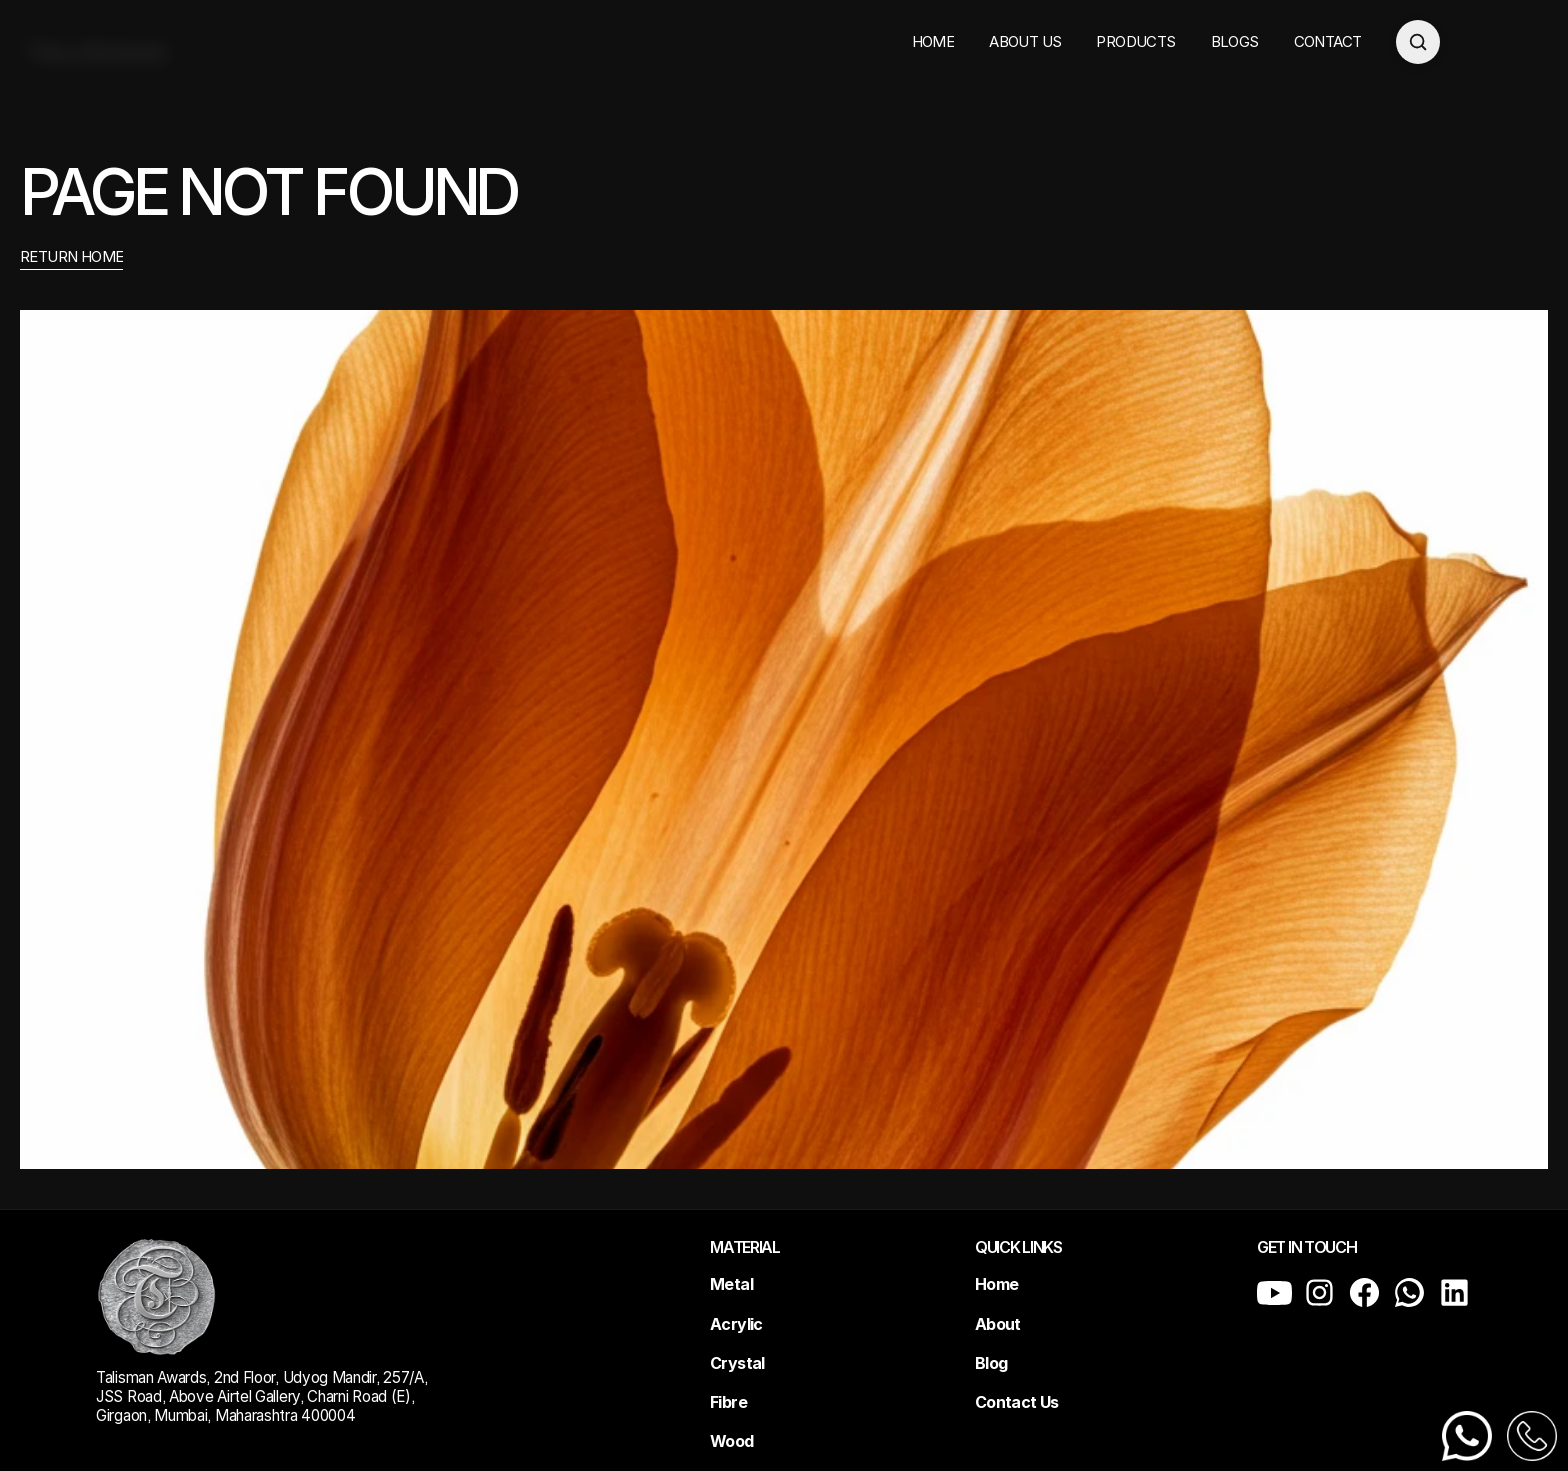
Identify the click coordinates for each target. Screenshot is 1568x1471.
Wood (731, 1441)
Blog (991, 1363)
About (998, 1324)
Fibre (728, 1402)
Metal (731, 1284)
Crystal (737, 1363)
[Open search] (1418, 42)
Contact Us (1017, 1402)
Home (996, 1284)
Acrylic (736, 1324)
